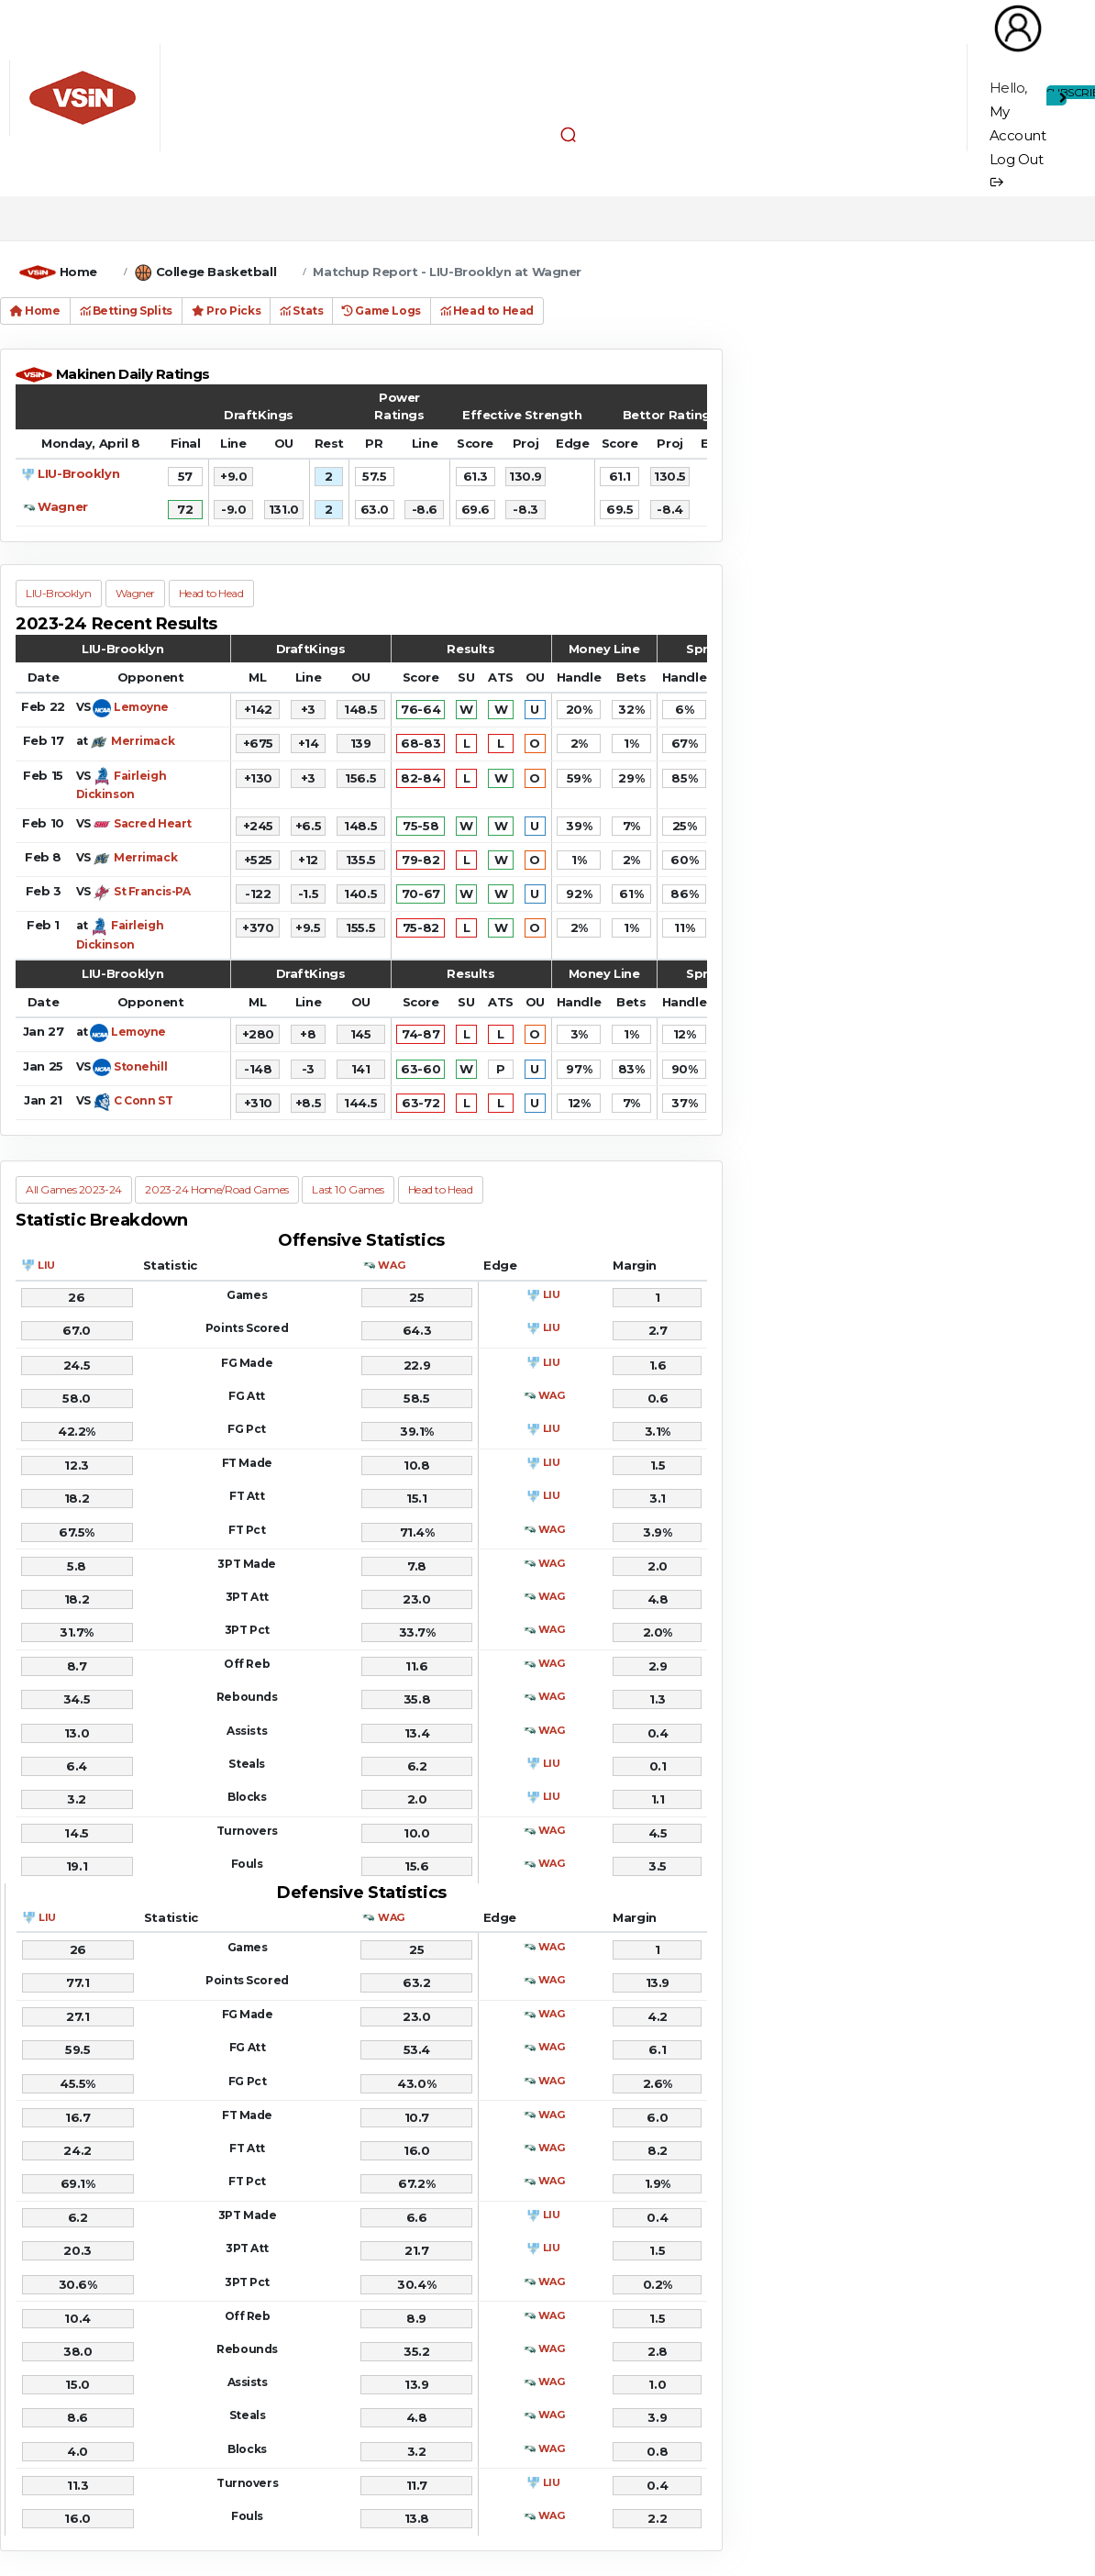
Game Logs (381, 310)
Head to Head (487, 310)
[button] (567, 134)
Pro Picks (226, 310)
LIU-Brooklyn (78, 473)
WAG (391, 1265)
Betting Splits (126, 310)
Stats (301, 310)
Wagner (62, 506)
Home (78, 271)
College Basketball (216, 271)
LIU (46, 1265)
